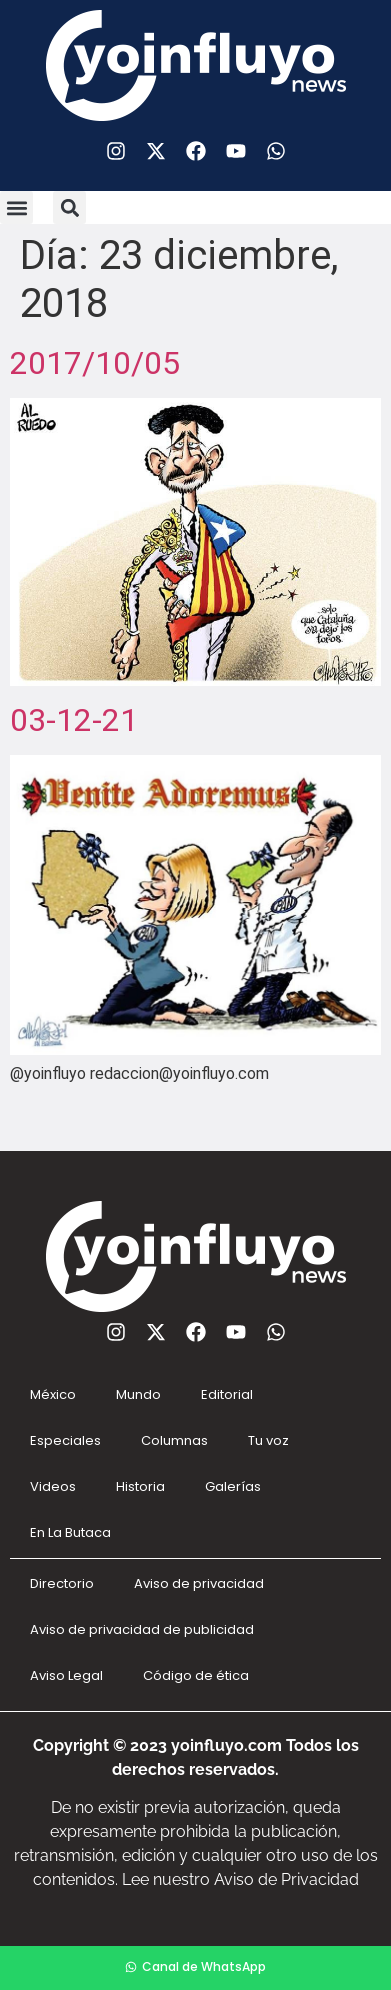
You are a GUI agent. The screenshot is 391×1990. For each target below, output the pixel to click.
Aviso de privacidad (199, 1583)
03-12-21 (74, 720)
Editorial (227, 1394)
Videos (53, 1486)
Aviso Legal (66, 1675)
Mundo (138, 1394)
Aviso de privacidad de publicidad (142, 1629)
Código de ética (196, 1675)
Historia (140, 1486)
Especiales (65, 1440)
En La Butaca (70, 1532)
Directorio (62, 1583)
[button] (16, 207)
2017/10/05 (95, 363)
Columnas (174, 1440)
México (53, 1394)
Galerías (233, 1486)
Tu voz (268, 1440)
